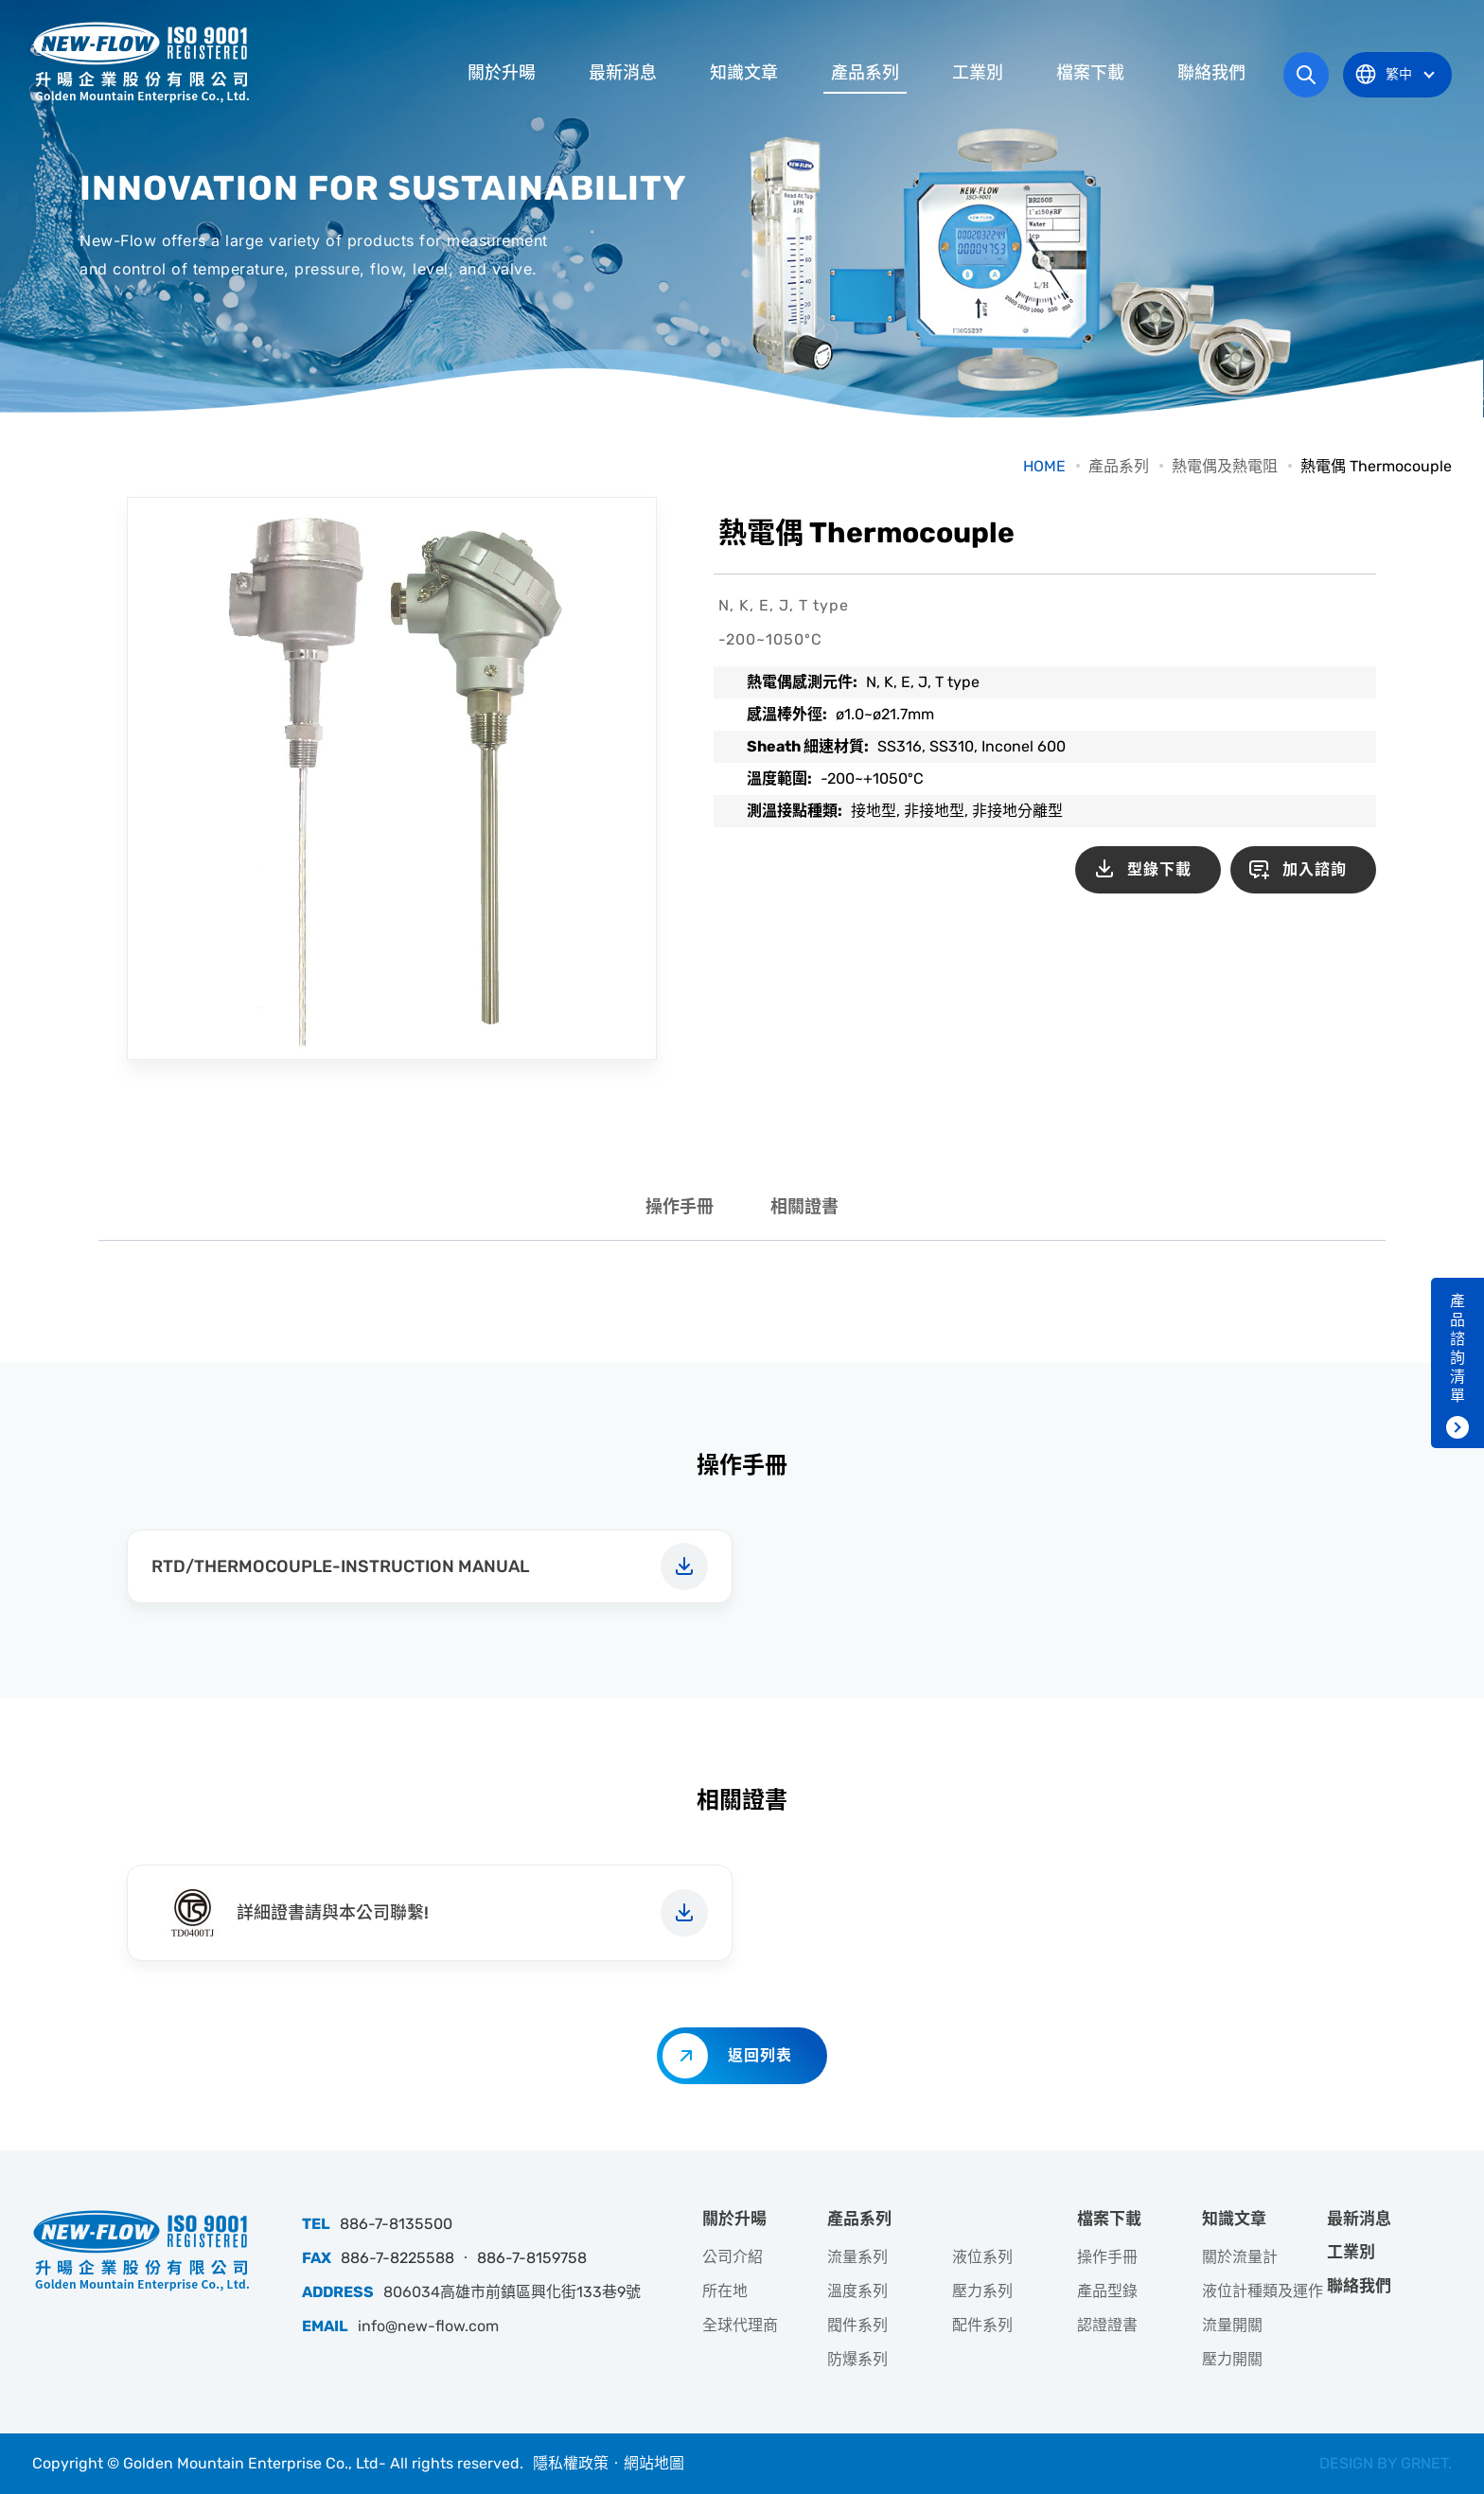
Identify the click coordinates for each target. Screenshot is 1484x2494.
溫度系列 (857, 2291)
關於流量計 (1240, 2257)
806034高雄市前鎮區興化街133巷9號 (512, 2292)
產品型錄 (1107, 2291)
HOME (1044, 466)
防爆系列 (857, 2359)
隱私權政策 (571, 2463)
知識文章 (744, 72)
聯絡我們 (1211, 72)
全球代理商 (740, 2325)
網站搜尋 (1306, 74)
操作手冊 (679, 1206)
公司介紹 (732, 2257)
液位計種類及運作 (1262, 2291)
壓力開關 (1232, 2359)
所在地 (725, 2291)
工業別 (977, 72)
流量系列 (857, 2257)
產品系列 (865, 72)
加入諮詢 (1314, 869)
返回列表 (760, 2055)
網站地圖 (654, 2463)
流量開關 (1232, 2325)
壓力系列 (982, 2291)
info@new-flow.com (428, 2326)
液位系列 (982, 2257)
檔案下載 (1090, 72)
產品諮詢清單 (1457, 1348)
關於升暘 (502, 72)
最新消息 (623, 72)
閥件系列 (857, 2325)
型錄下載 (1159, 869)
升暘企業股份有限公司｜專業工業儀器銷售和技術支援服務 (141, 61)
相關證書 (804, 1206)
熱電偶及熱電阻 (1225, 466)
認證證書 (1107, 2325)
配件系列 (982, 2325)
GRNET (1424, 2463)
